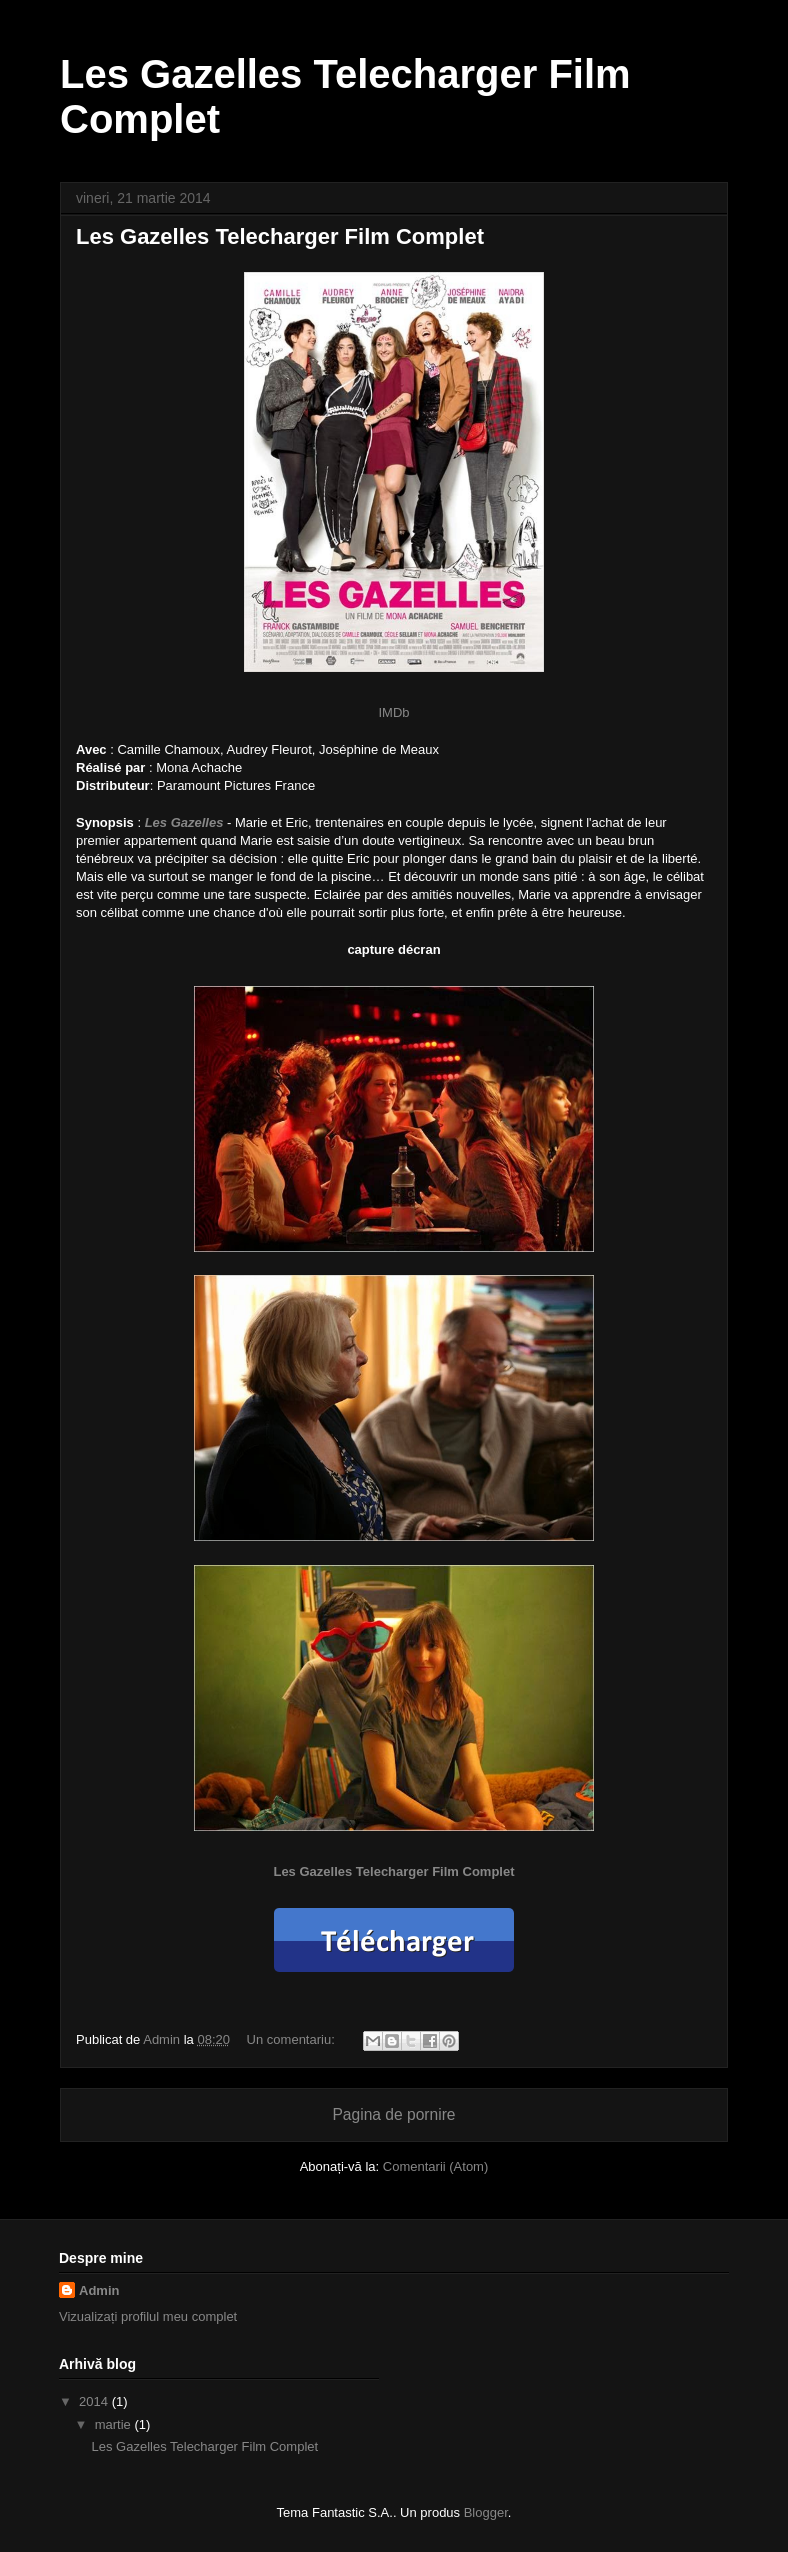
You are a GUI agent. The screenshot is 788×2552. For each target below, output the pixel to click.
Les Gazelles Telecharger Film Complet (280, 236)
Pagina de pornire (393, 2114)
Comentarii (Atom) (435, 2166)
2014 (95, 2401)
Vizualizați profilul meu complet (148, 2316)
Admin (99, 2290)
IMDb (393, 712)
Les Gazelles (184, 822)
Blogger (486, 2512)
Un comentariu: (293, 2039)
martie (115, 2424)
